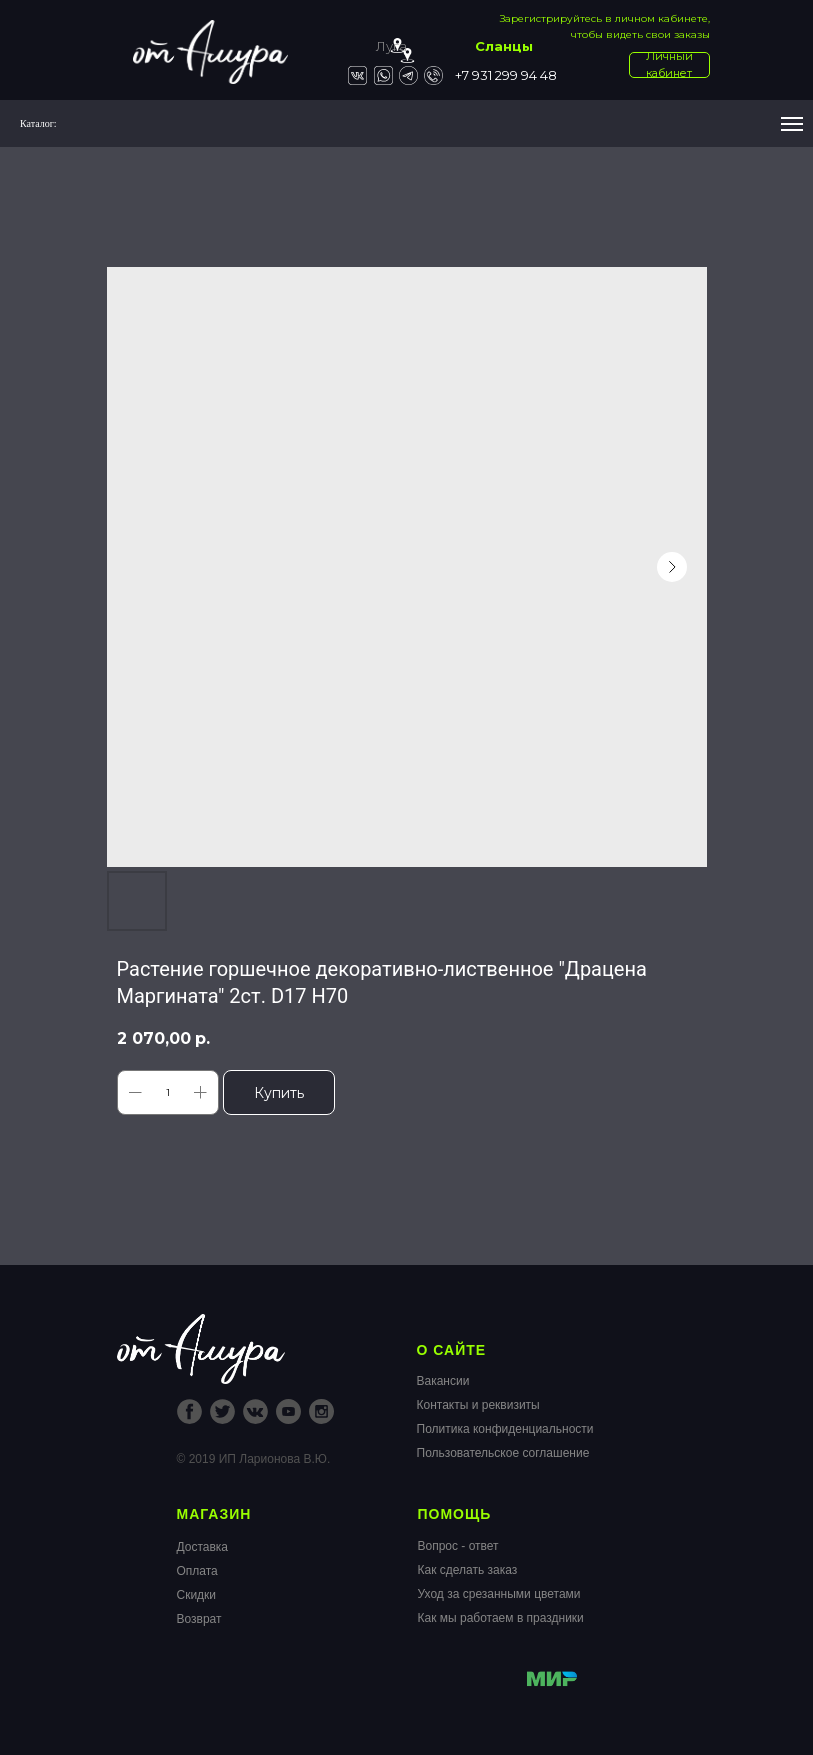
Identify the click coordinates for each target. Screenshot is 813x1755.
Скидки (197, 1595)
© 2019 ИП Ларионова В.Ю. (254, 1459)
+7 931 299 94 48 (506, 75)
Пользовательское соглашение (503, 1453)
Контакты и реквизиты (478, 1405)
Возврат (199, 1619)
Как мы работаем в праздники (501, 1618)
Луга (391, 46)
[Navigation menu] (792, 124)
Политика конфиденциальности (505, 1429)
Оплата (197, 1571)
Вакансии (443, 1381)
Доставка (203, 1547)
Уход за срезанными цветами (499, 1594)
